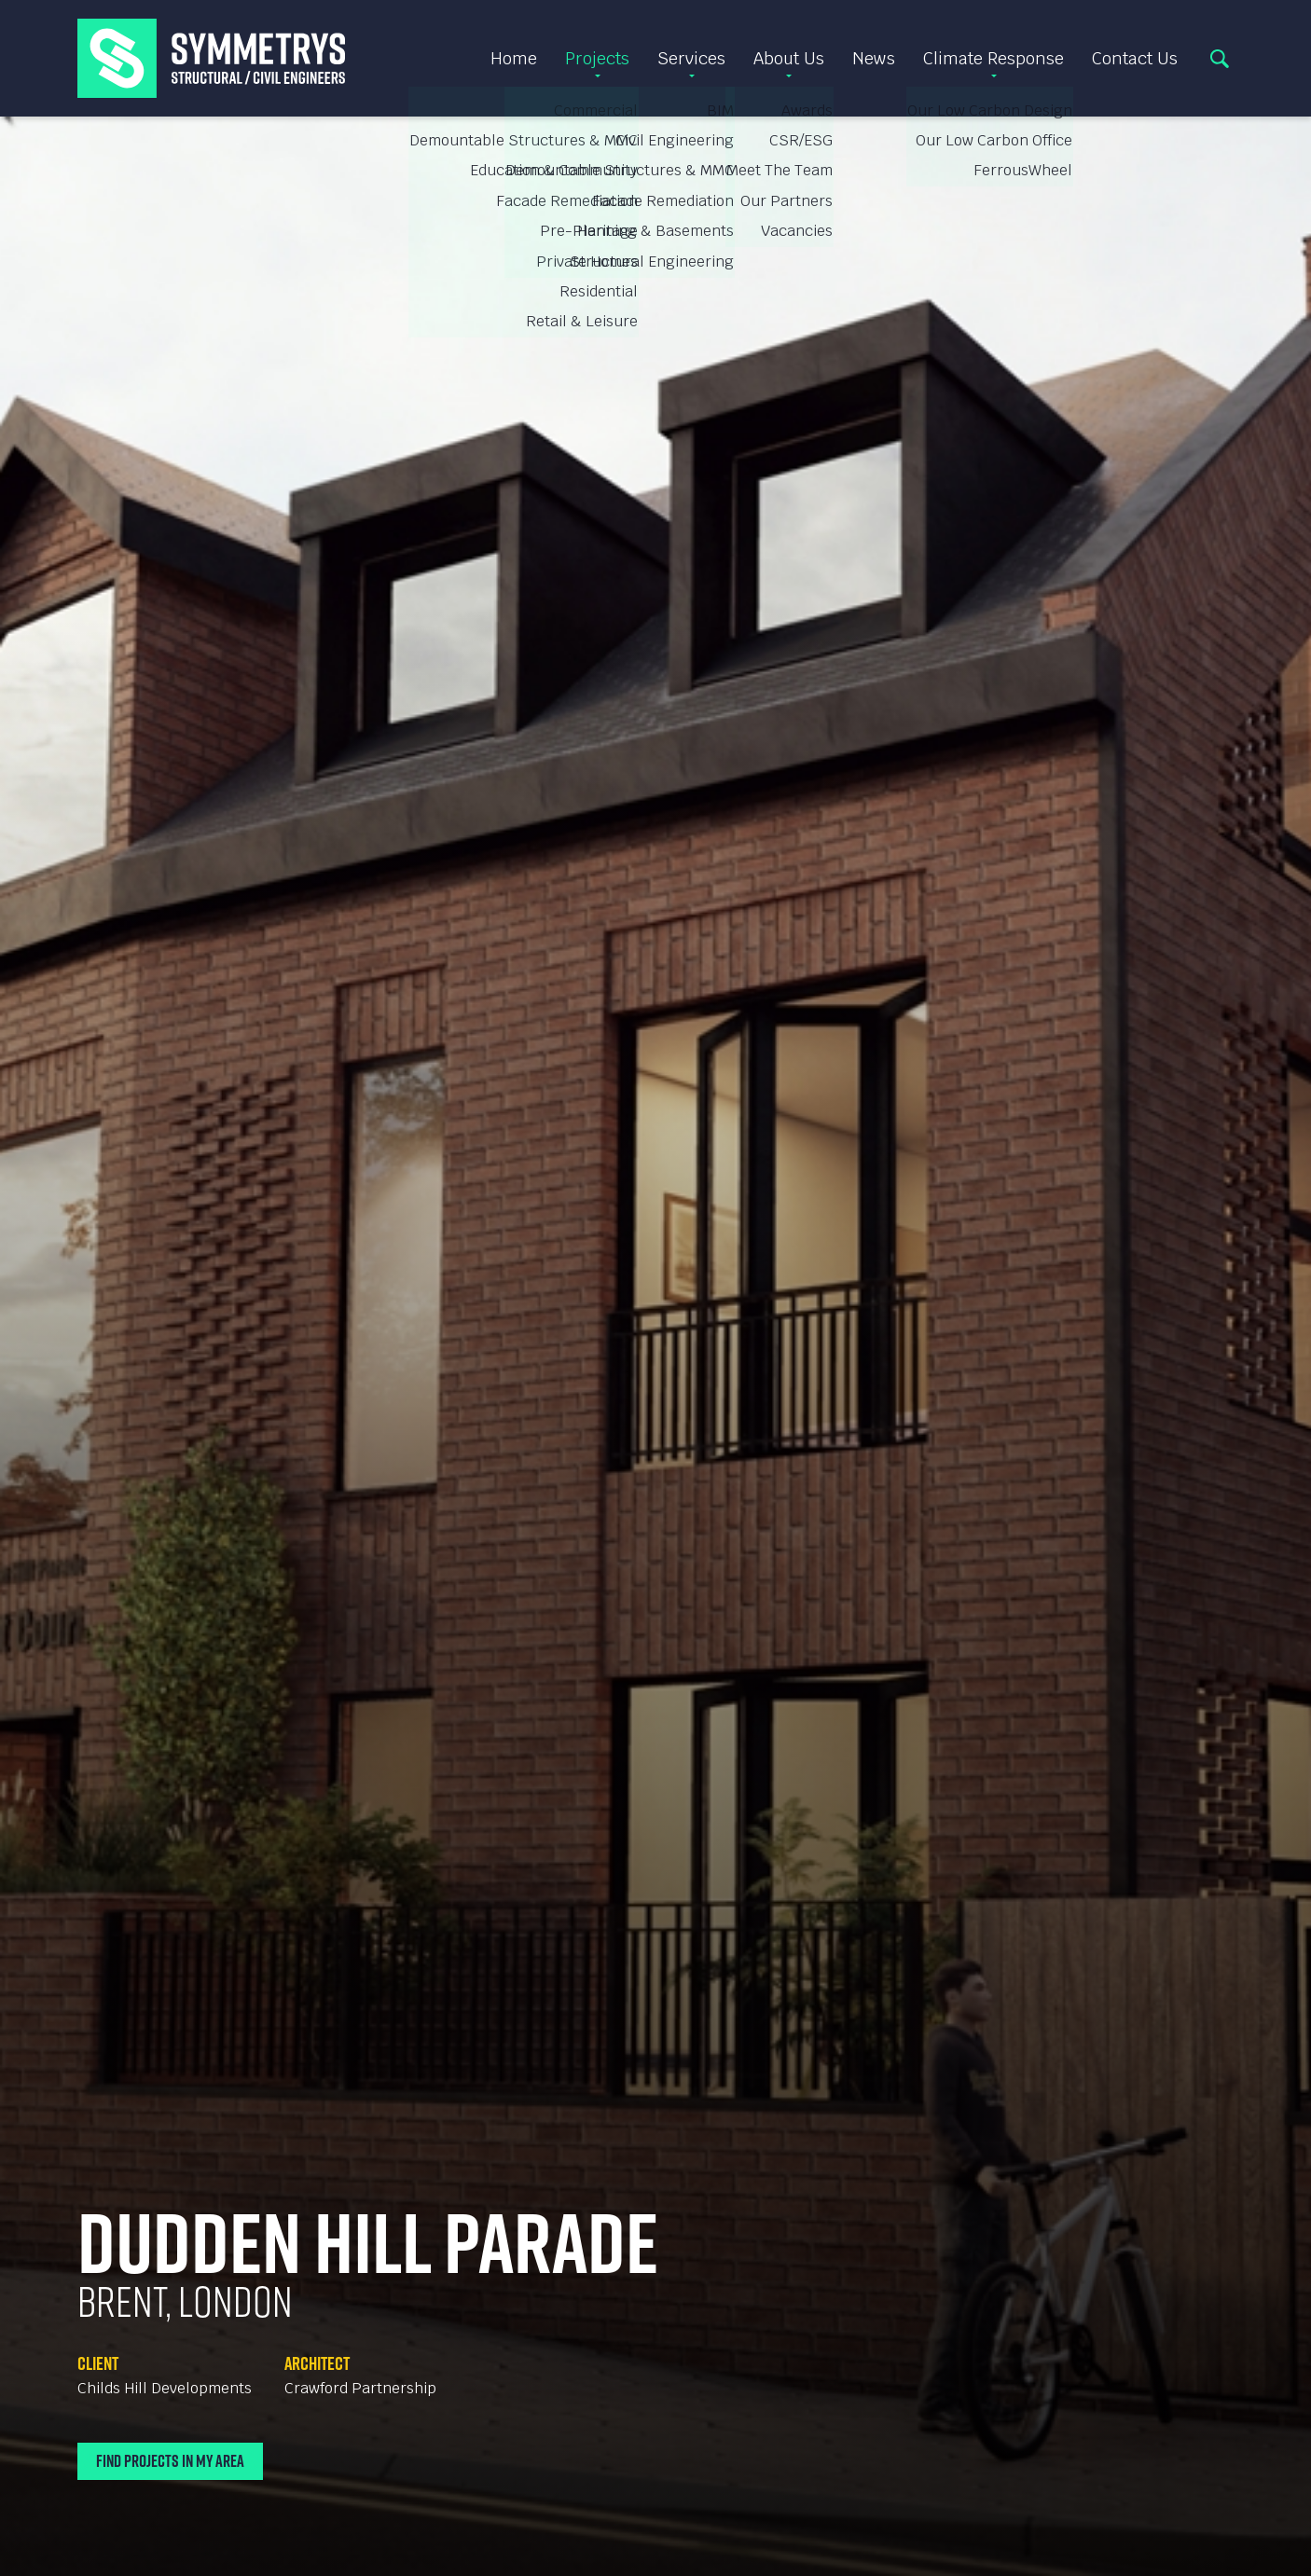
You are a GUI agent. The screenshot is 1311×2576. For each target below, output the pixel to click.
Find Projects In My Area (170, 2461)
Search (1220, 59)
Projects (597, 58)
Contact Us (1135, 58)
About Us (788, 58)
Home (513, 58)
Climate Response (993, 58)
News (873, 58)
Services (691, 58)
